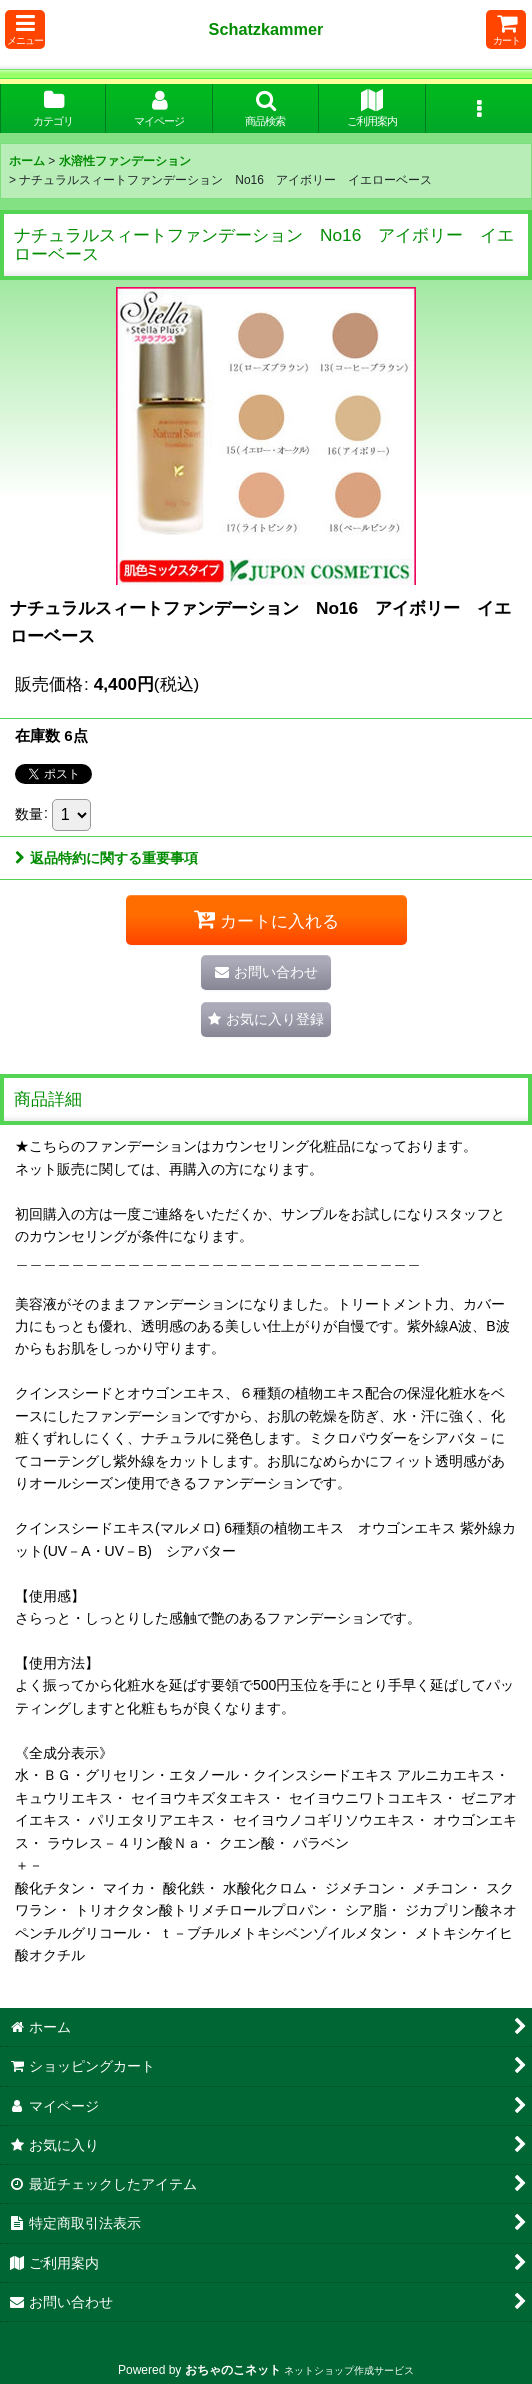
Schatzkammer (266, 29)
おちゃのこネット (233, 2370)
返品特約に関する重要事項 (106, 858)
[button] (25, 29)
